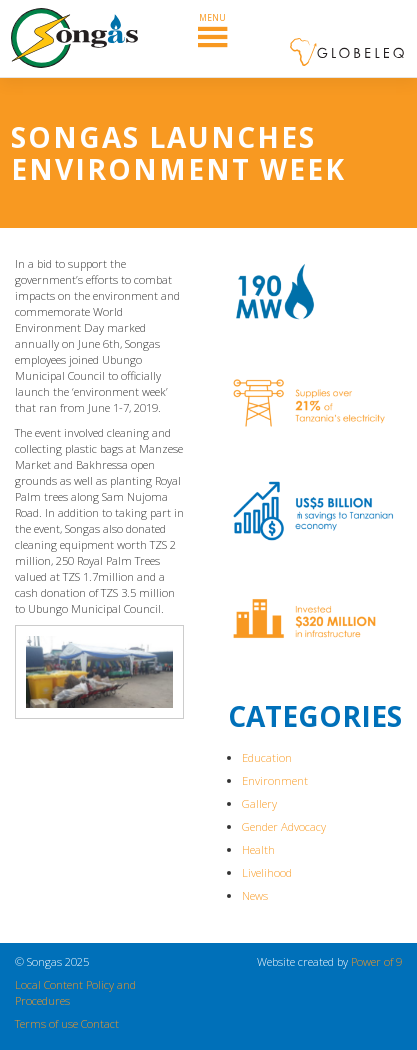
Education (267, 757)
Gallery (259, 803)
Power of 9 (376, 961)
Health (258, 849)
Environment (275, 780)
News (255, 895)
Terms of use (46, 1023)
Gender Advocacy (284, 826)
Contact (100, 1023)
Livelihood (267, 872)
